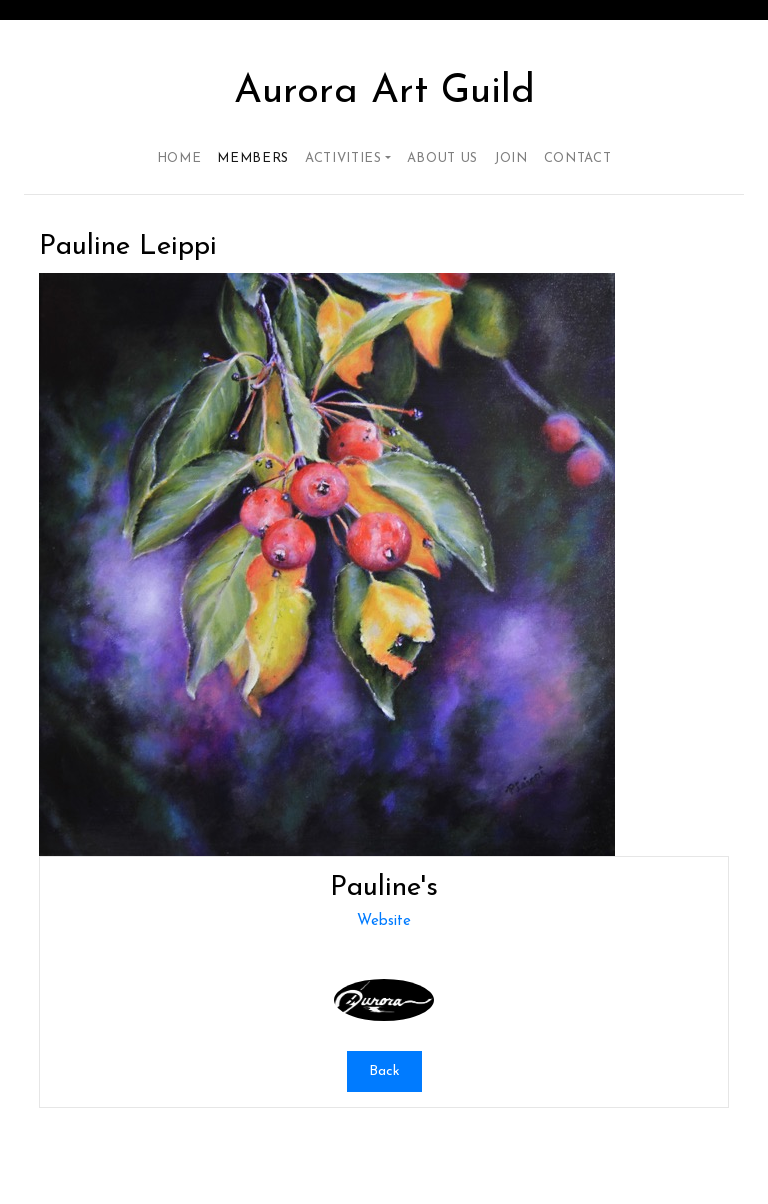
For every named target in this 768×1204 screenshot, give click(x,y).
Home (179, 158)
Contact (578, 158)
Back (384, 1071)
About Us (442, 158)
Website (384, 921)
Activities (343, 158)
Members (253, 158)
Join (511, 158)
